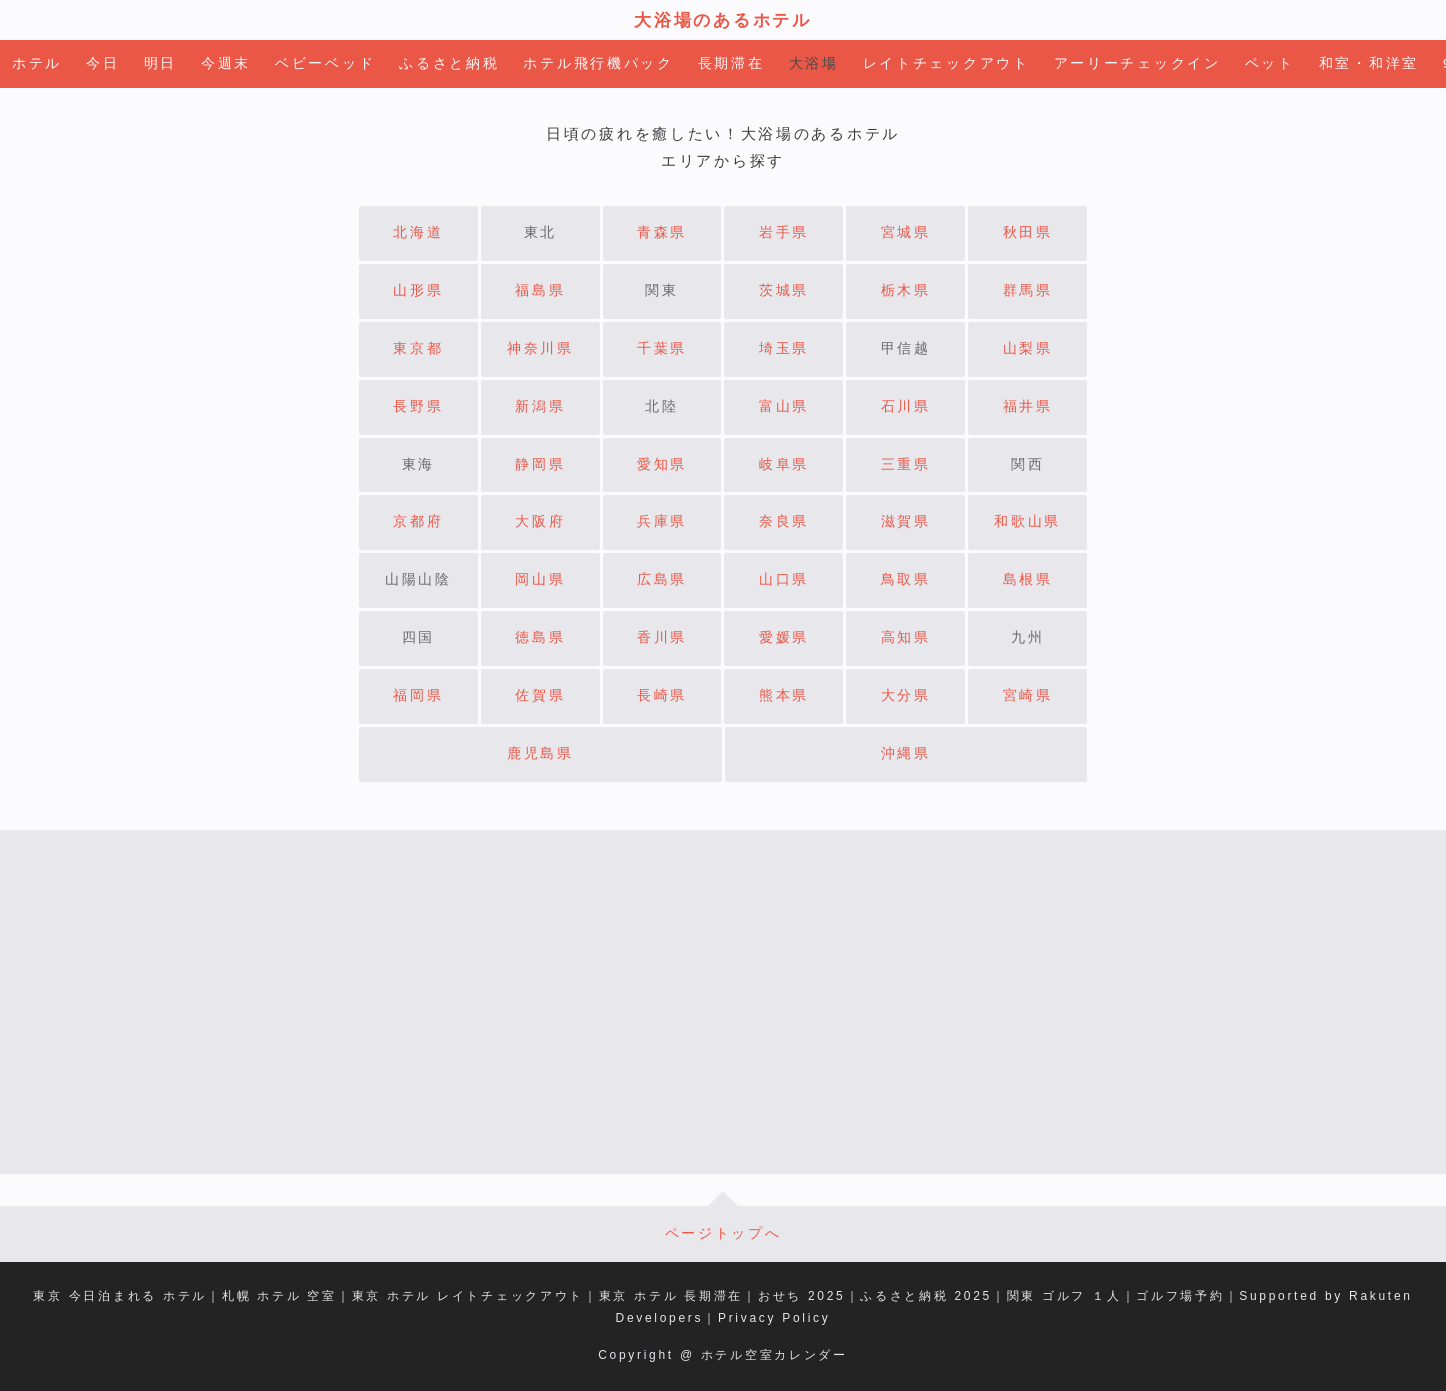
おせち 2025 (802, 1296)
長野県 (418, 406)
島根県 (1028, 579)
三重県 (906, 464)
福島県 (540, 290)
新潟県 (540, 406)
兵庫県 (662, 521)
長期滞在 (731, 63)
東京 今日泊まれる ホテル (120, 1296)
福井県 (1028, 406)
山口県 (784, 579)
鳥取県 (906, 579)
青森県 (662, 232)
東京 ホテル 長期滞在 (671, 1296)
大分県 (906, 695)
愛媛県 (784, 637)
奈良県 (784, 521)
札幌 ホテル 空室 (279, 1296)
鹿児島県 (540, 753)
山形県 (418, 290)
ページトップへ (723, 1233)
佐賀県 (540, 695)
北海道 (418, 232)
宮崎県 (1028, 695)
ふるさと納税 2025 (926, 1296)
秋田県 (1028, 232)
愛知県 (662, 464)
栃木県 (906, 290)
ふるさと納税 (449, 63)
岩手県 (784, 232)
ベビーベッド (325, 63)
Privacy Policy (774, 1318)
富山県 (784, 406)
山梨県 (1028, 348)
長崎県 (662, 695)
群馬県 (1028, 290)
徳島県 (540, 637)
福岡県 (418, 695)
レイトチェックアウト (946, 63)
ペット (1270, 63)
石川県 (906, 406)
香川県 (662, 637)
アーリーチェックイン (1137, 63)
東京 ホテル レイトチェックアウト (468, 1296)
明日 (160, 63)
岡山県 (540, 579)
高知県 (906, 637)
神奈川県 (540, 348)
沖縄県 (906, 753)
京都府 (418, 521)
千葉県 (662, 348)
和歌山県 (1027, 521)
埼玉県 (784, 348)
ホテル (37, 63)
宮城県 (906, 232)
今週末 (226, 63)
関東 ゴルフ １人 (1064, 1296)
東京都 (418, 348)
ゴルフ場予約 (1180, 1296)
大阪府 (540, 521)
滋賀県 (906, 521)
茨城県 (784, 290)
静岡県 (540, 464)
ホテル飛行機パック (598, 63)
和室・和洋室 (1369, 63)
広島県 (662, 579)
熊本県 (784, 695)
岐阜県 (784, 464)
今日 (102, 63)
